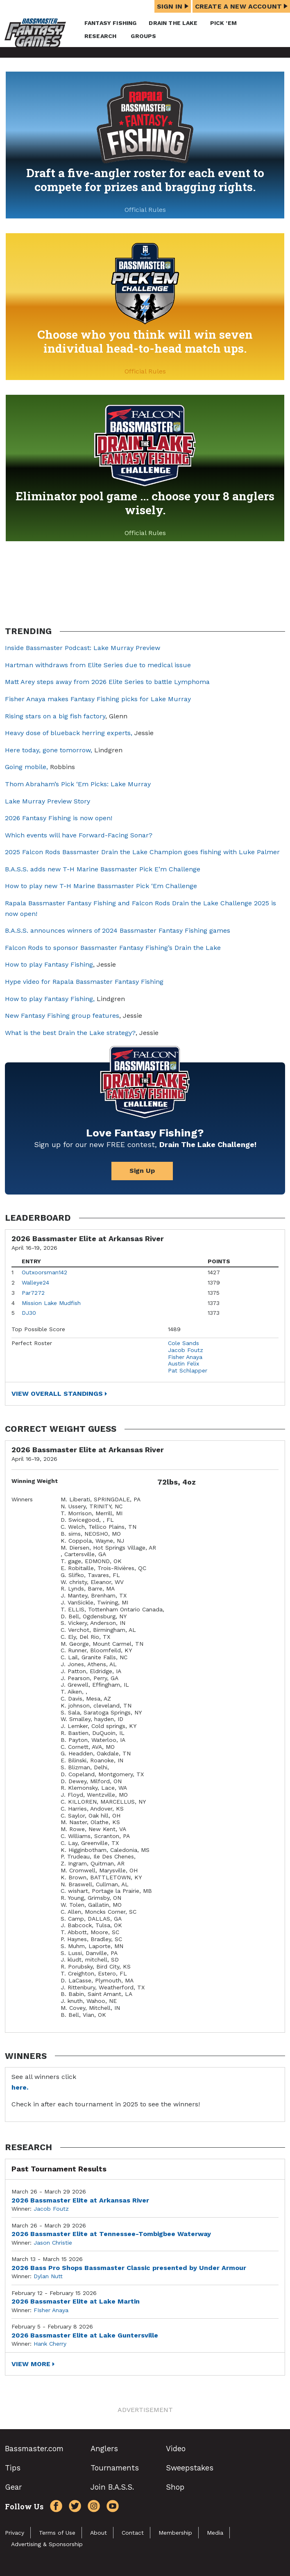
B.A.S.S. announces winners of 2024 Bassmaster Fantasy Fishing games (117, 930)
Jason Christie (53, 2242)
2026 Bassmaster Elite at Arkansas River (80, 2200)
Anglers (104, 2448)
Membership (175, 2532)
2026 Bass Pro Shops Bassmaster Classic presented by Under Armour (128, 2268)
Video (176, 2448)
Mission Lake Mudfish (51, 1303)
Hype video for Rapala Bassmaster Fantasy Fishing (84, 981)
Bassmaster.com (34, 2448)
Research (100, 36)
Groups (143, 36)
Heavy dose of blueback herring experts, (68, 733)
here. (19, 2087)
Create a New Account (241, 6)
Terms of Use (57, 2532)
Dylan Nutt (48, 2276)
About (98, 2532)
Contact (133, 2532)
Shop (175, 2487)
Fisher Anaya (185, 1357)
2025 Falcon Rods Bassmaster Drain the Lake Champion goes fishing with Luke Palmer (142, 852)
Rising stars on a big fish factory (55, 716)
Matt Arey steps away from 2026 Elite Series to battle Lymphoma (107, 682)
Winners (22, 1499)
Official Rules (145, 210)
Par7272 (33, 1292)
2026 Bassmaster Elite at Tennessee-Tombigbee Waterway (111, 2234)
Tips (12, 2468)
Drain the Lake (173, 23)
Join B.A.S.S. (112, 2487)
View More (30, 2364)
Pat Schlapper (187, 1370)
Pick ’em (223, 23)
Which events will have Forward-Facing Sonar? (78, 835)
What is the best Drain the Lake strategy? (70, 1033)
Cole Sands (183, 1343)
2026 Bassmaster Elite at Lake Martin (75, 2301)
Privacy (14, 2532)
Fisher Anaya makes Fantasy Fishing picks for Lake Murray (98, 699)
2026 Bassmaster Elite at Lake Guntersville (84, 2335)
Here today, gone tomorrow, (48, 750)
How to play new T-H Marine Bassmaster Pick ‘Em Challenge (101, 886)
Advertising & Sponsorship (47, 2544)
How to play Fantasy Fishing (49, 964)
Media (215, 2532)
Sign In (172, 6)
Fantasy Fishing (110, 23)
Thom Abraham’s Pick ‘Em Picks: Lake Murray (78, 784)
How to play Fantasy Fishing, (50, 999)
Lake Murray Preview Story (47, 801)
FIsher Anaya (51, 2310)
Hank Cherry (50, 2343)
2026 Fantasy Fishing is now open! (58, 818)
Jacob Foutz (185, 1350)
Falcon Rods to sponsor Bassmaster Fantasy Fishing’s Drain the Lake (113, 948)
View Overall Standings (57, 1393)
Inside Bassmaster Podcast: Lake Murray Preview (82, 648)
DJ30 (29, 1312)
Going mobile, (27, 767)
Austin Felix (183, 1363)
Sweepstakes (189, 2468)
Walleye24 (35, 1282)
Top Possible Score (38, 1329)
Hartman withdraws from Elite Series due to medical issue (98, 665)
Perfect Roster (31, 1343)
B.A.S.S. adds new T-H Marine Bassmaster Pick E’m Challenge (102, 869)
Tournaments (115, 2468)
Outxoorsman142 (44, 1272)
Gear (13, 2487)
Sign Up (142, 1170)
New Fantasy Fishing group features (62, 1015)
